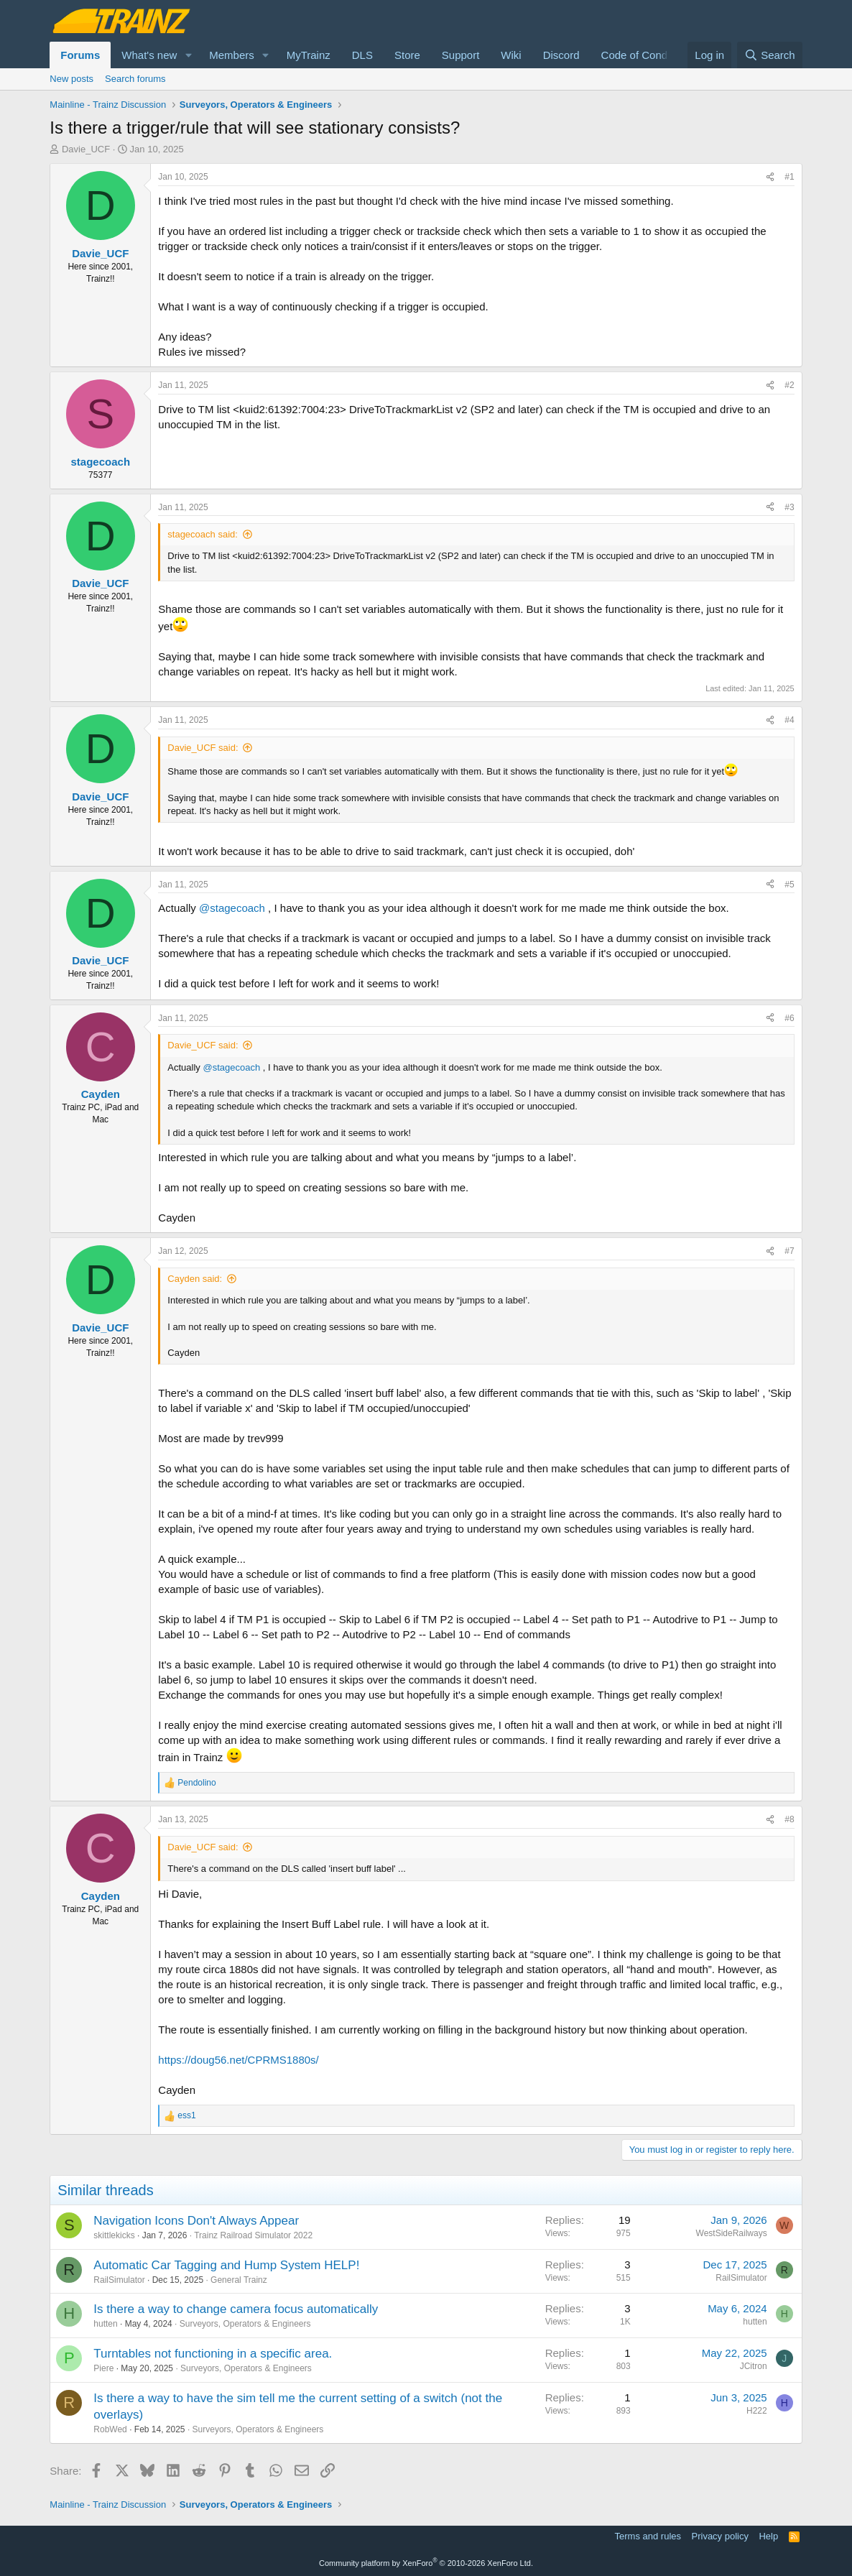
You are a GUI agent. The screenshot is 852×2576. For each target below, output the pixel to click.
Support (461, 55)
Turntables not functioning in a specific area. (212, 2353)
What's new (149, 55)
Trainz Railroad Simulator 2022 (253, 2235)
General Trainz (238, 2280)
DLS (362, 55)
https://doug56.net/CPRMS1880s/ (238, 2060)
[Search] (769, 55)
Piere (103, 2368)
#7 (789, 1251)
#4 (789, 720)
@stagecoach (232, 908)
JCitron (753, 2366)
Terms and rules (648, 2536)
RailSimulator (118, 2280)
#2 (789, 385)
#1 (789, 177)
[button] (188, 55)
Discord (561, 55)
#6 (789, 1018)
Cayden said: (194, 1278)
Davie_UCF (86, 149)
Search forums (135, 78)
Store (407, 55)
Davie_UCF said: (202, 747)
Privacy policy (720, 2536)
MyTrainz (308, 55)
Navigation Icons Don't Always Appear (196, 2221)
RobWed (109, 2429)
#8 (789, 1819)
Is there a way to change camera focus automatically (235, 2309)
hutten (105, 2324)
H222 (756, 2411)
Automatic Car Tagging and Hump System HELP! (226, 2265)
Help (768, 2536)
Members (231, 55)
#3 (789, 507)
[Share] (770, 177)
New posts (71, 78)
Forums (80, 55)
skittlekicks (113, 2235)
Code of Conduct (641, 55)
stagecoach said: (202, 534)
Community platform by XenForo (426, 2563)
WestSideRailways (731, 2233)
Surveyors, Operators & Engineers (245, 2324)
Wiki (511, 55)
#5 (789, 885)
